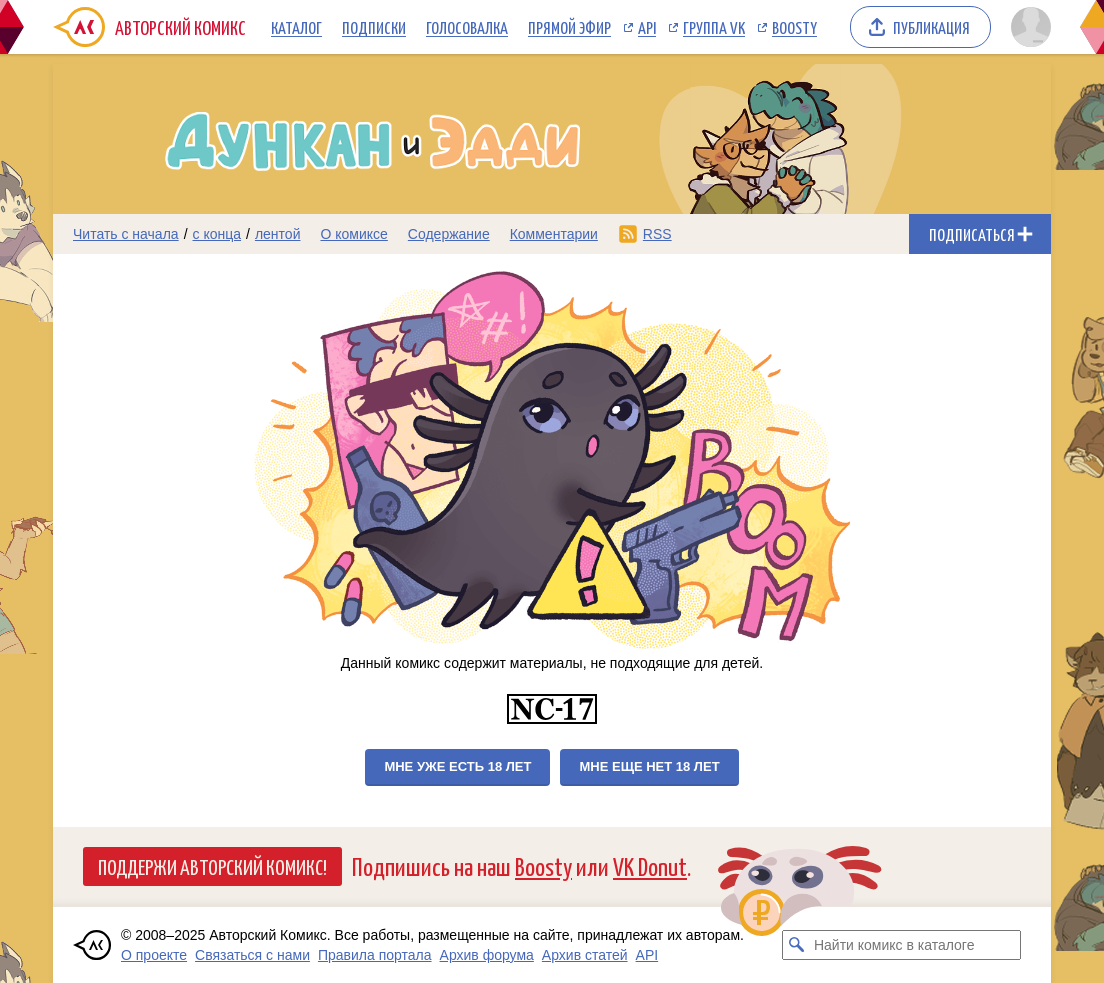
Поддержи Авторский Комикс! (212, 866)
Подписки (374, 27)
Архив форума (487, 955)
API (647, 27)
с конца (217, 234)
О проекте (154, 955)
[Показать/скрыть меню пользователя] (1027, 27)
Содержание (449, 234)
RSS (657, 234)
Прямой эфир (569, 27)
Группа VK (714, 27)
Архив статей (585, 955)
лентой (278, 234)
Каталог (296, 27)
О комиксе (353, 234)
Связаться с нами (252, 955)
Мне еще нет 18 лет (649, 766)
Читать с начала (126, 234)
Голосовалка (467, 27)
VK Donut (650, 865)
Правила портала (375, 955)
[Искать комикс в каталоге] (797, 945)
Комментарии (554, 234)
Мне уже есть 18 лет (457, 766)
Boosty (794, 27)
